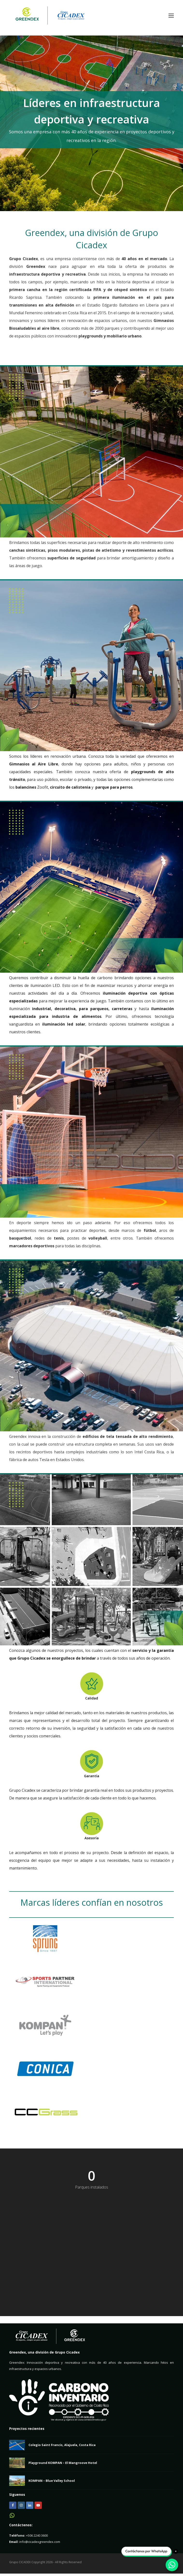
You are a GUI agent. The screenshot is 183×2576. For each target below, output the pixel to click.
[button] (171, 15)
